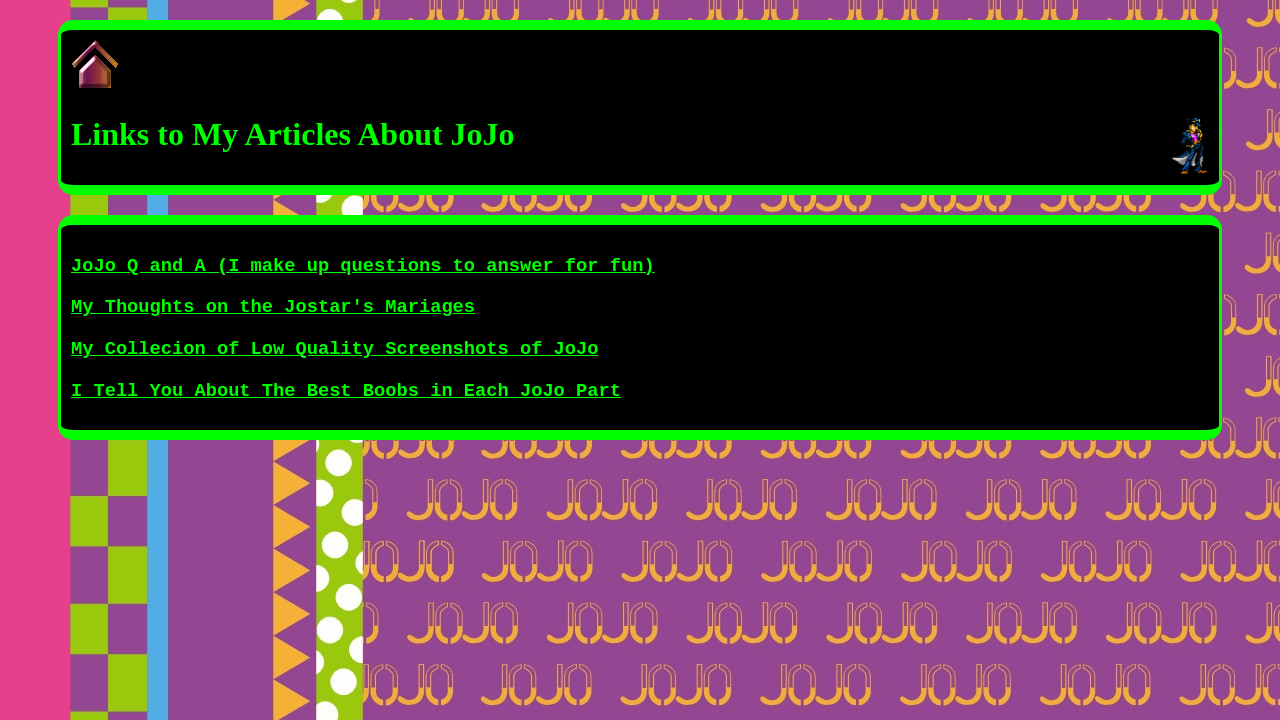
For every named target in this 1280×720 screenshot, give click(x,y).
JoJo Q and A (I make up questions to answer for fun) (363, 266)
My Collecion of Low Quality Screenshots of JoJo (335, 349)
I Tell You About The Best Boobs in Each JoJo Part (346, 391)
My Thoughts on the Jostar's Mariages (273, 307)
